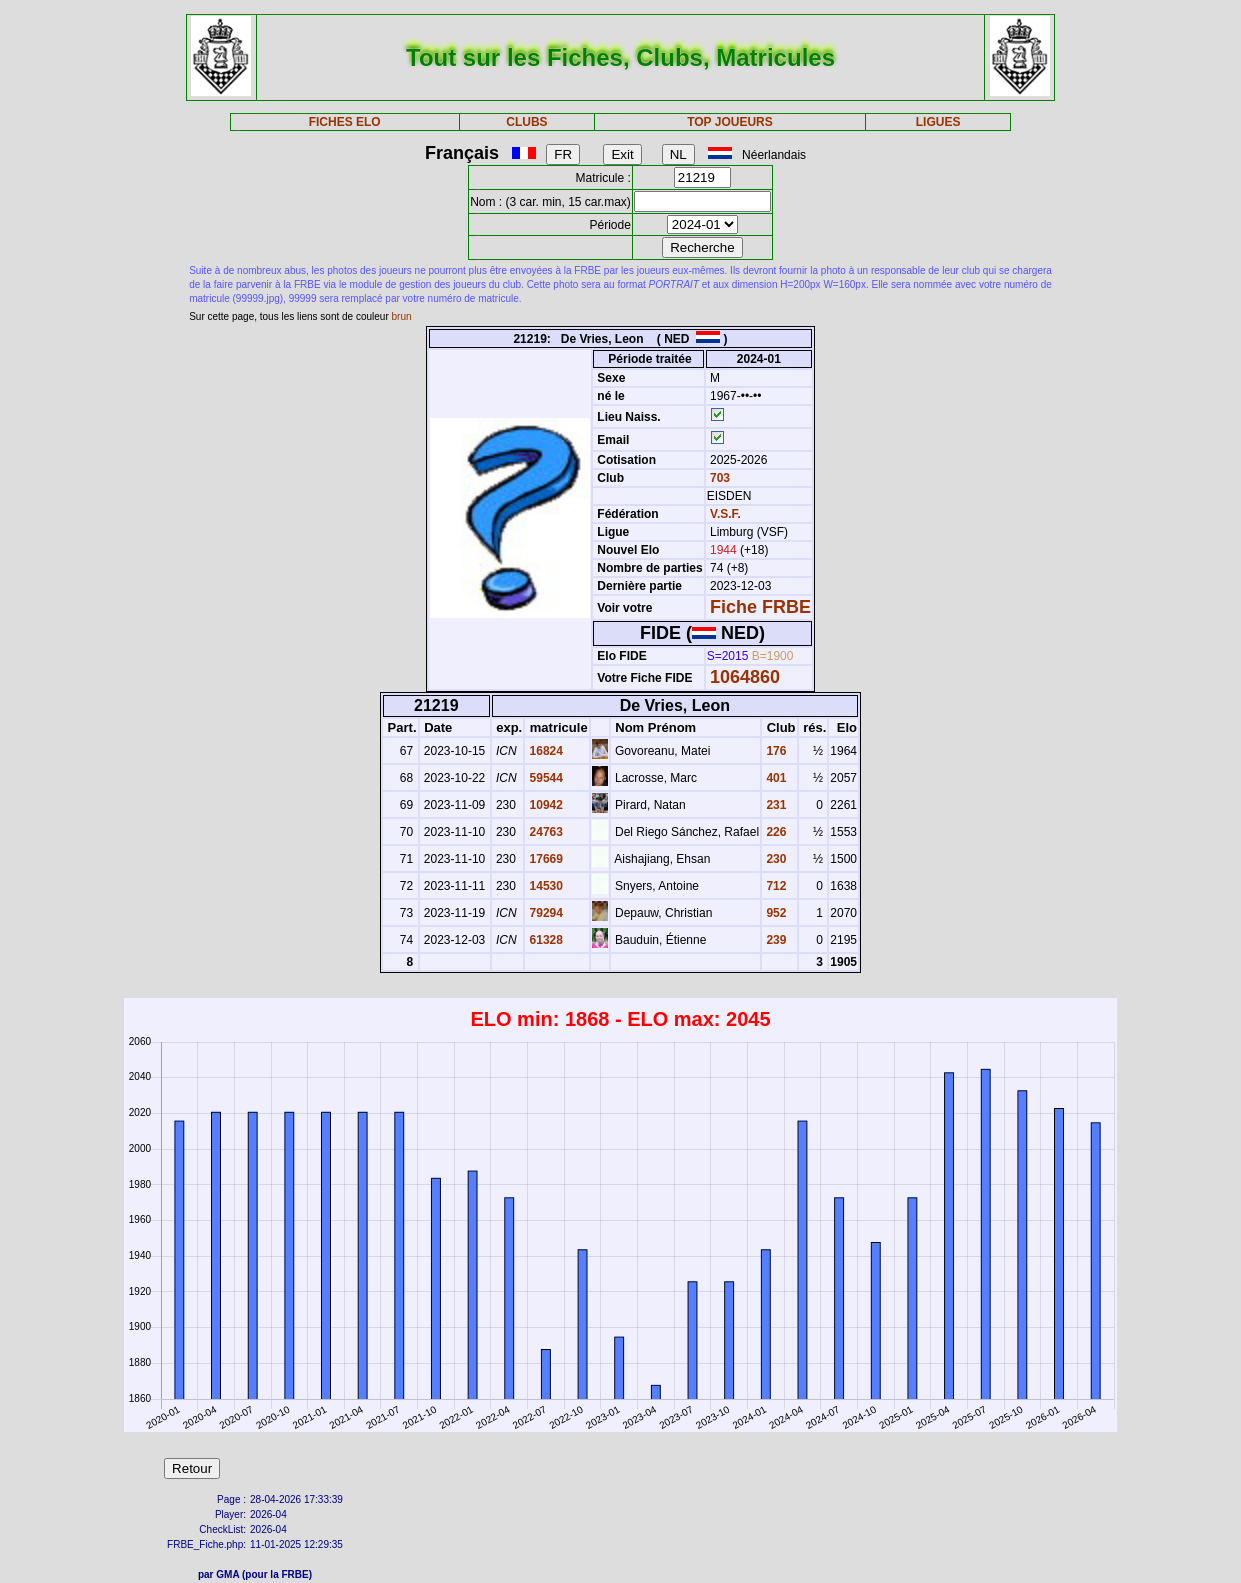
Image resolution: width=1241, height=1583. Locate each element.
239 (774, 940)
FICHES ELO (345, 122)
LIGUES (938, 122)
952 (774, 913)
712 (774, 886)
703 (718, 478)
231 (774, 805)
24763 (544, 832)
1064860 (745, 677)
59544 (544, 778)
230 (774, 859)
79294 (544, 913)
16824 (544, 751)
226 (774, 832)
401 (774, 778)
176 (774, 751)
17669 (544, 859)
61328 (544, 940)
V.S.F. (725, 514)
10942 (544, 805)
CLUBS (526, 122)
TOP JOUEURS (730, 122)
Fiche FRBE (760, 607)
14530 (544, 886)
